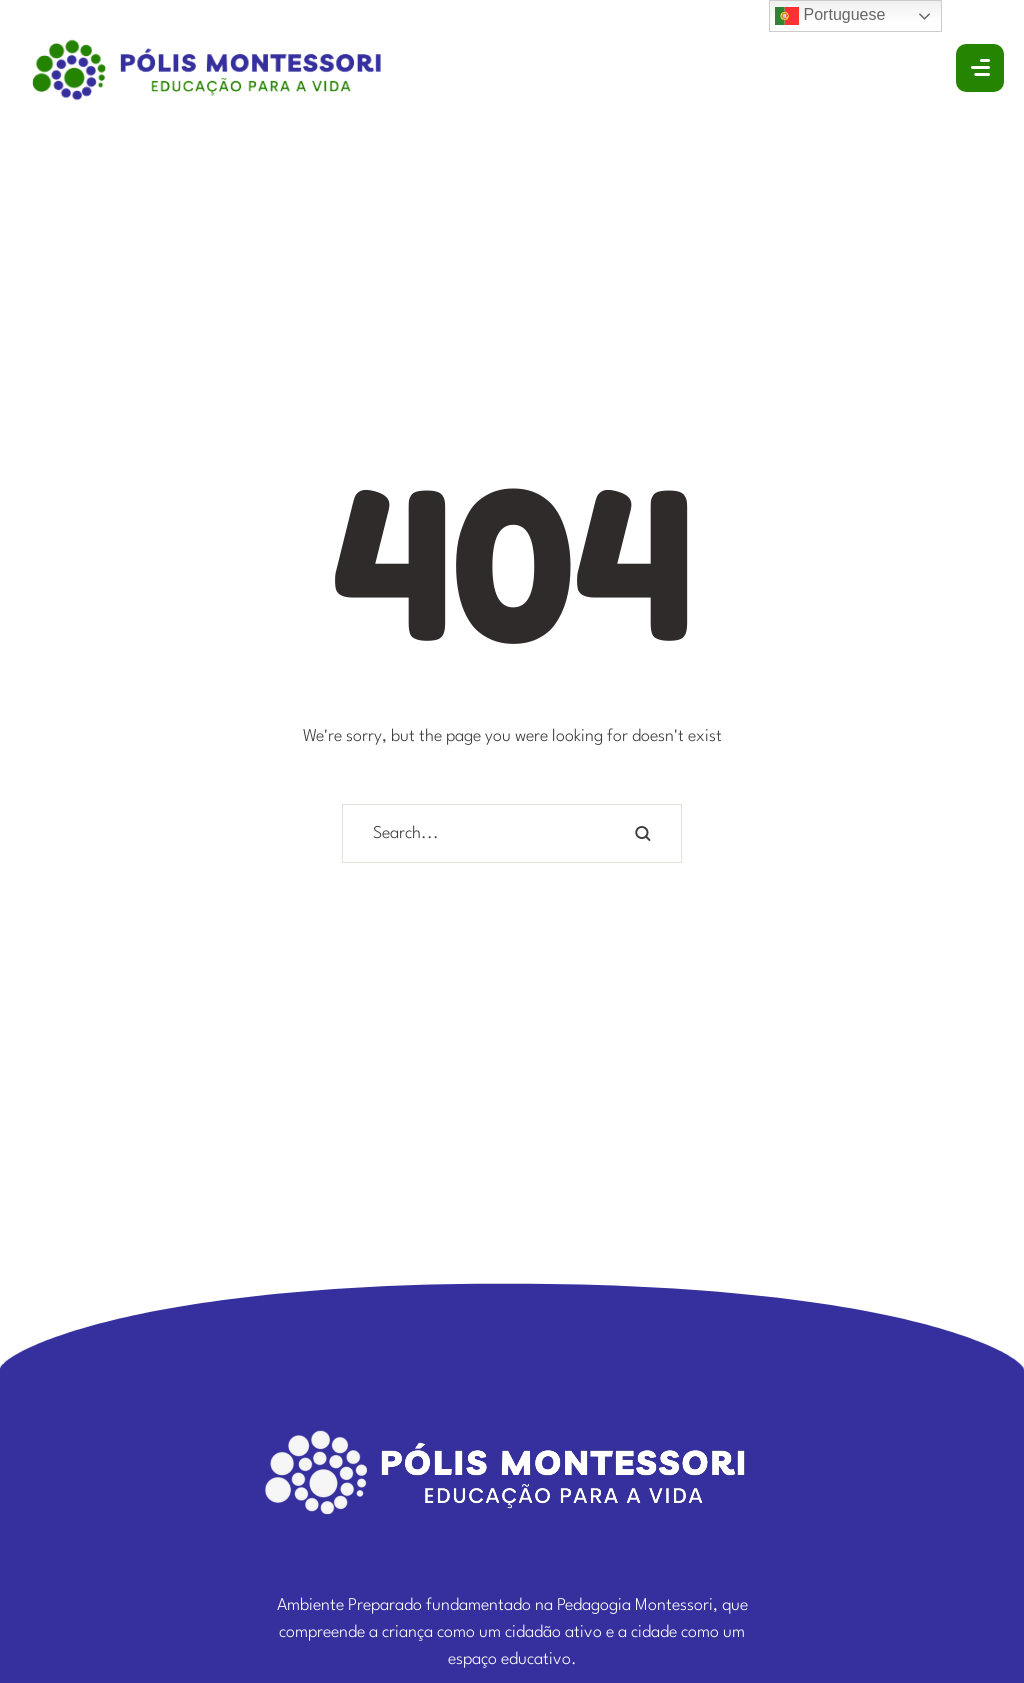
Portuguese (830, 16)
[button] (965, 1589)
